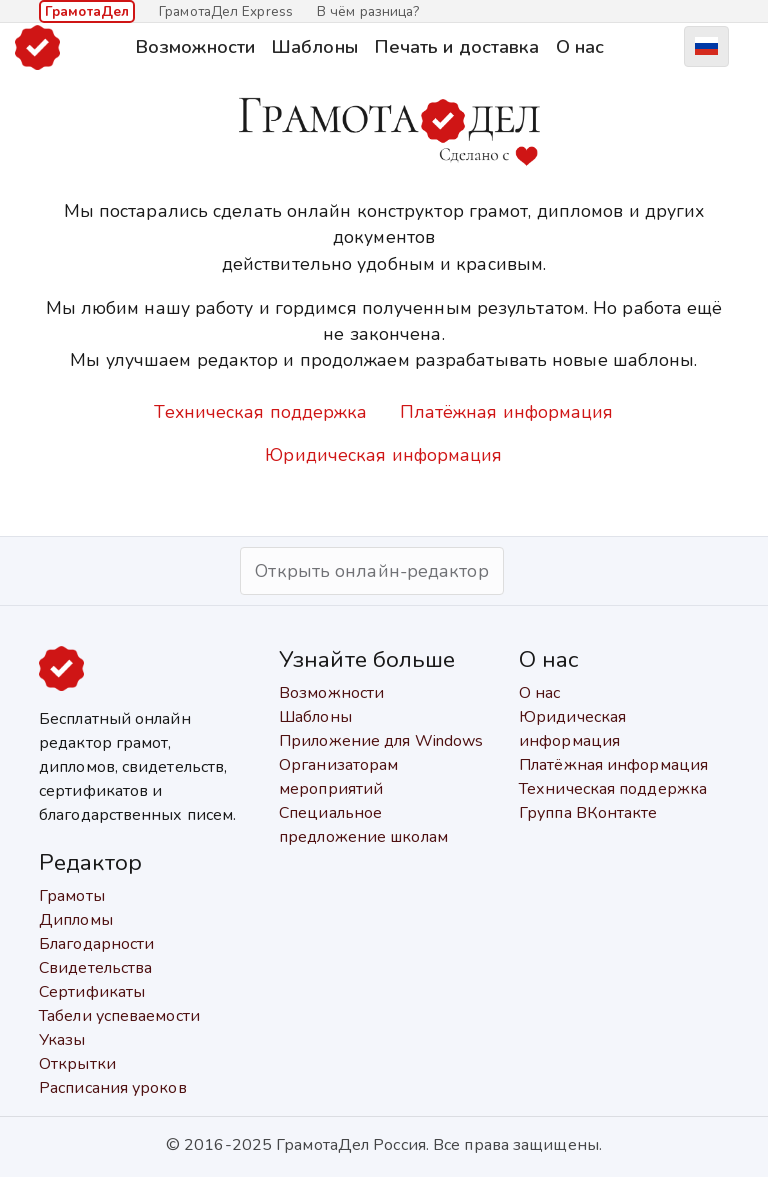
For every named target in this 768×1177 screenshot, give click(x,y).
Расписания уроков (113, 1088)
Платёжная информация (507, 412)
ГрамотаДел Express (226, 11)
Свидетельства (95, 968)
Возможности (195, 46)
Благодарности (96, 944)
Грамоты (72, 896)
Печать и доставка (457, 46)
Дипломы (76, 920)
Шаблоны (314, 46)
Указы (62, 1040)
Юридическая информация (383, 455)
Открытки (77, 1064)
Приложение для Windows (381, 741)
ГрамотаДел (87, 11)
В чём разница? (368, 11)
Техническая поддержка (260, 412)
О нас (580, 46)
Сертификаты (92, 992)
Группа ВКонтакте (588, 813)
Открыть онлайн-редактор (371, 571)
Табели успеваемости (119, 1016)
